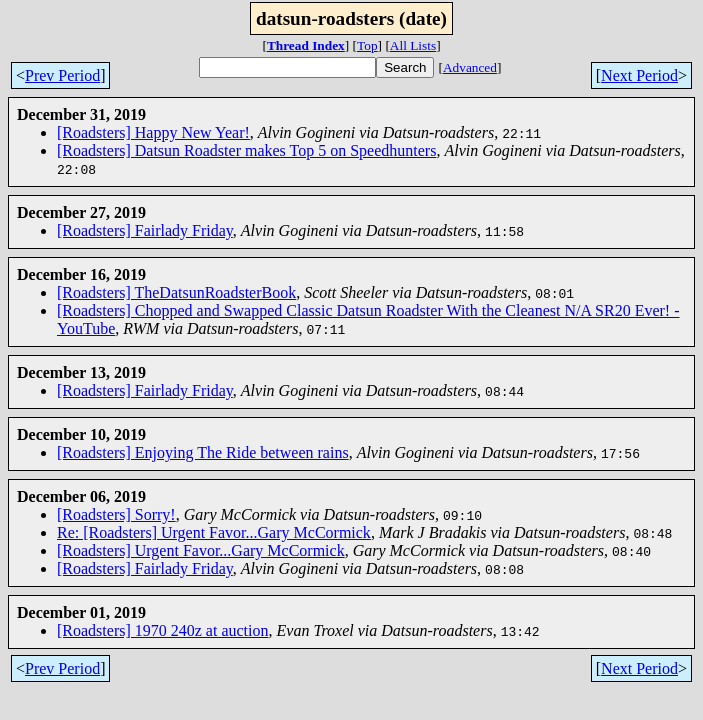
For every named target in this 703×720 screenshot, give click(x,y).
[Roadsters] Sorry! (116, 514)
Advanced (470, 67)
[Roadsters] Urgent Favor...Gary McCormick (201, 550)
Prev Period (62, 75)
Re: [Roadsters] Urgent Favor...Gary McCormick (214, 532)
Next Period (639, 75)
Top (367, 45)
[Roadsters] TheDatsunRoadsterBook (176, 292)
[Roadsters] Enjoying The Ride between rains (203, 452)
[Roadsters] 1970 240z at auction (163, 630)
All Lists (413, 45)
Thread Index (306, 45)
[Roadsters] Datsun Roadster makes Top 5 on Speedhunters (246, 150)
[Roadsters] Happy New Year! (153, 132)
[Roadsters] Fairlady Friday (145, 230)
